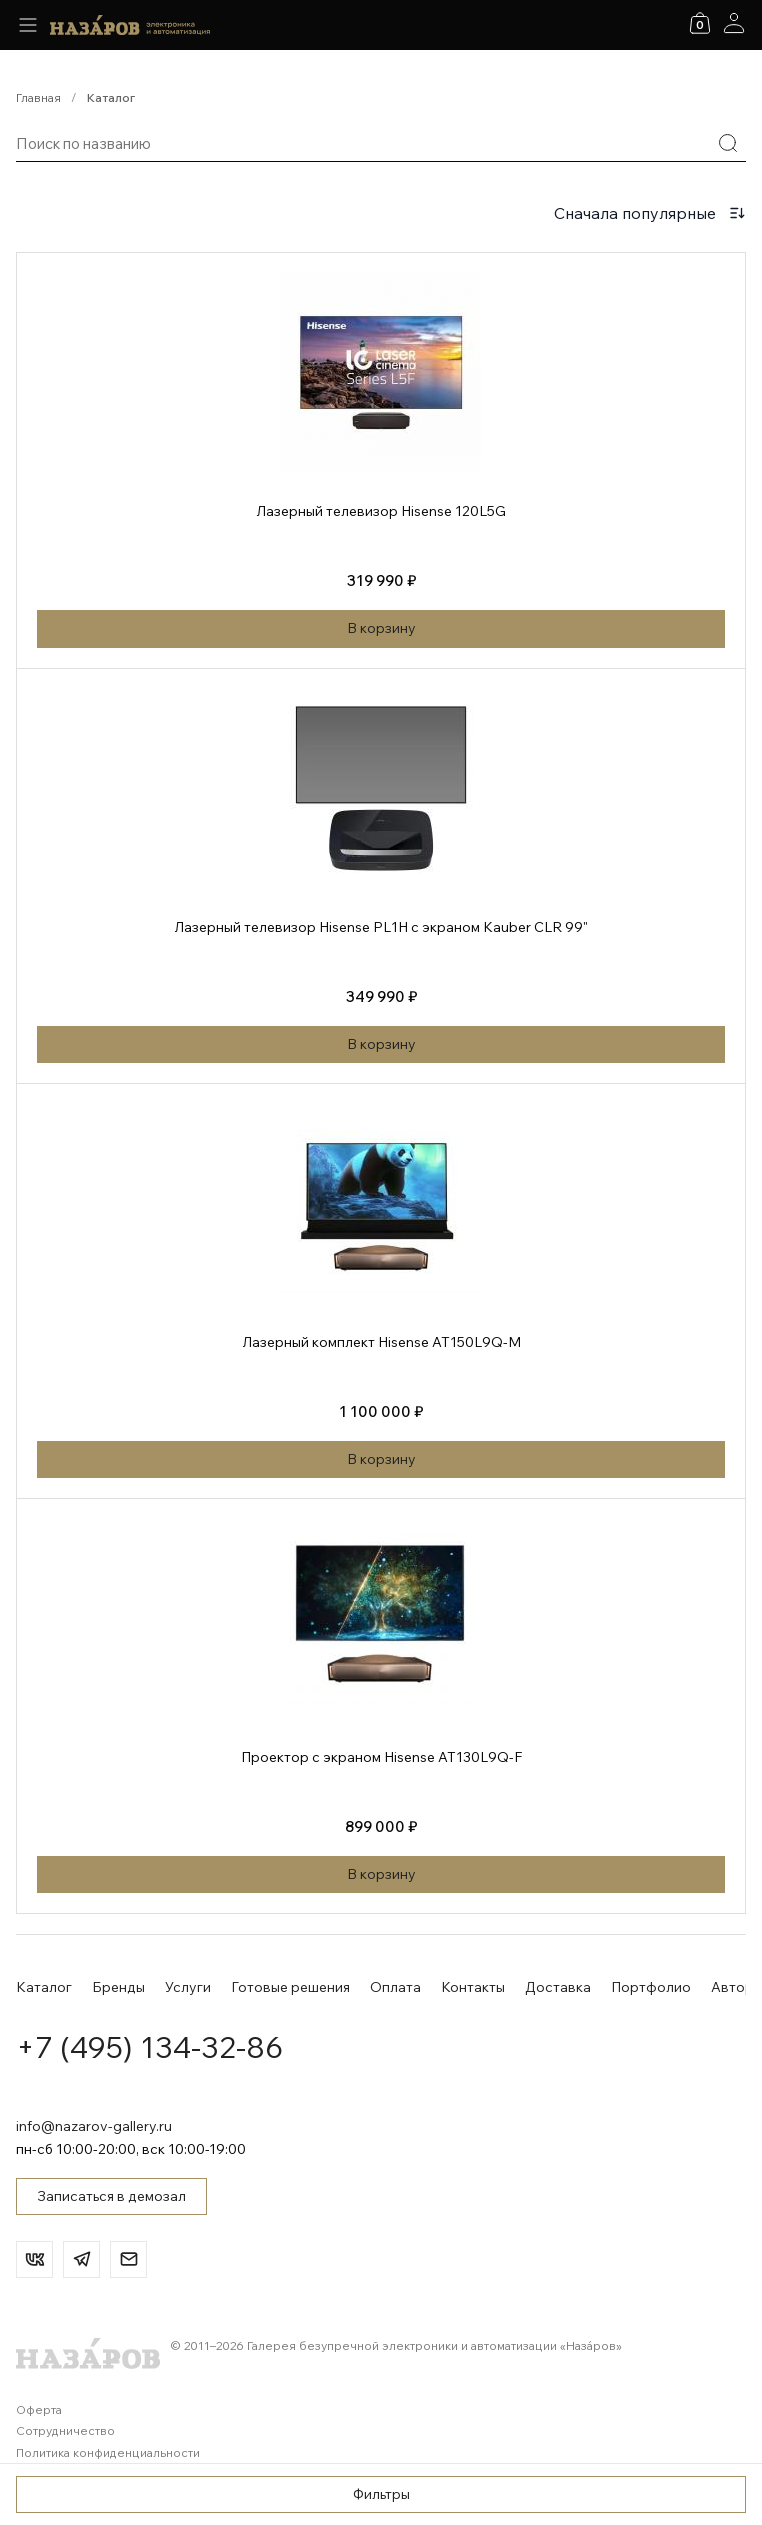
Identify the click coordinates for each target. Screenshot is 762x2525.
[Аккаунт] (734, 23)
